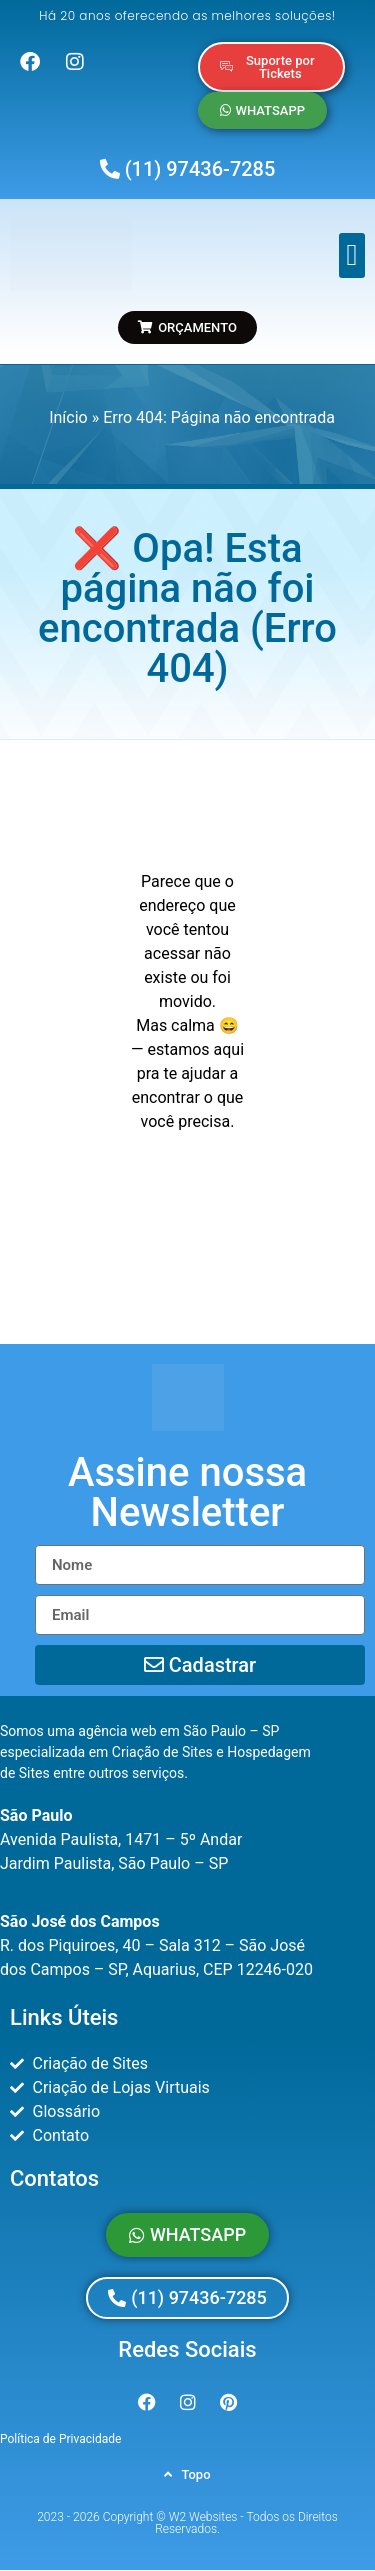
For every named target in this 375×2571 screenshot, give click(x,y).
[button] (352, 255)
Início (68, 417)
